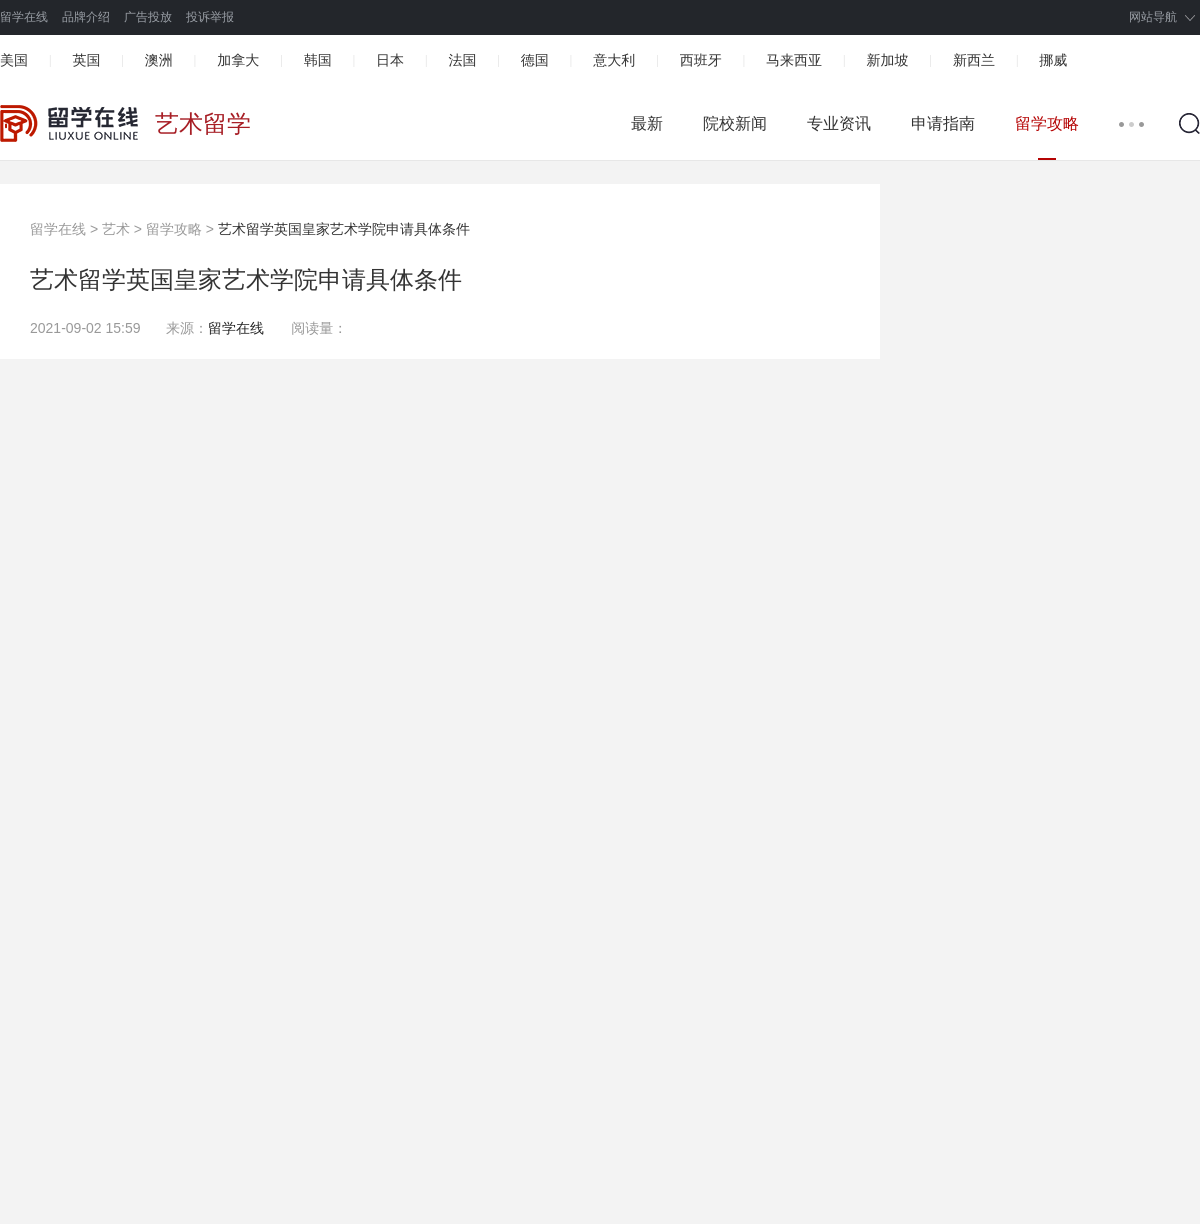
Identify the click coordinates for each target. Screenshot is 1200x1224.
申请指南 (943, 123)
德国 (535, 60)
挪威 (1053, 60)
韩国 (318, 60)
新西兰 (974, 60)
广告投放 (148, 17)
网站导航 (1153, 17)
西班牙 (701, 60)
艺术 (116, 229)
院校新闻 (735, 123)
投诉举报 (210, 17)
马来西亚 (794, 60)
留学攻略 (1047, 123)
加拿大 (238, 60)
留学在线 (24, 17)
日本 (390, 60)
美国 (14, 60)
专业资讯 (839, 123)
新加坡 (887, 60)
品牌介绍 (86, 17)
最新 (647, 123)
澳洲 (159, 60)
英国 (86, 60)
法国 (462, 60)
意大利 (614, 60)
